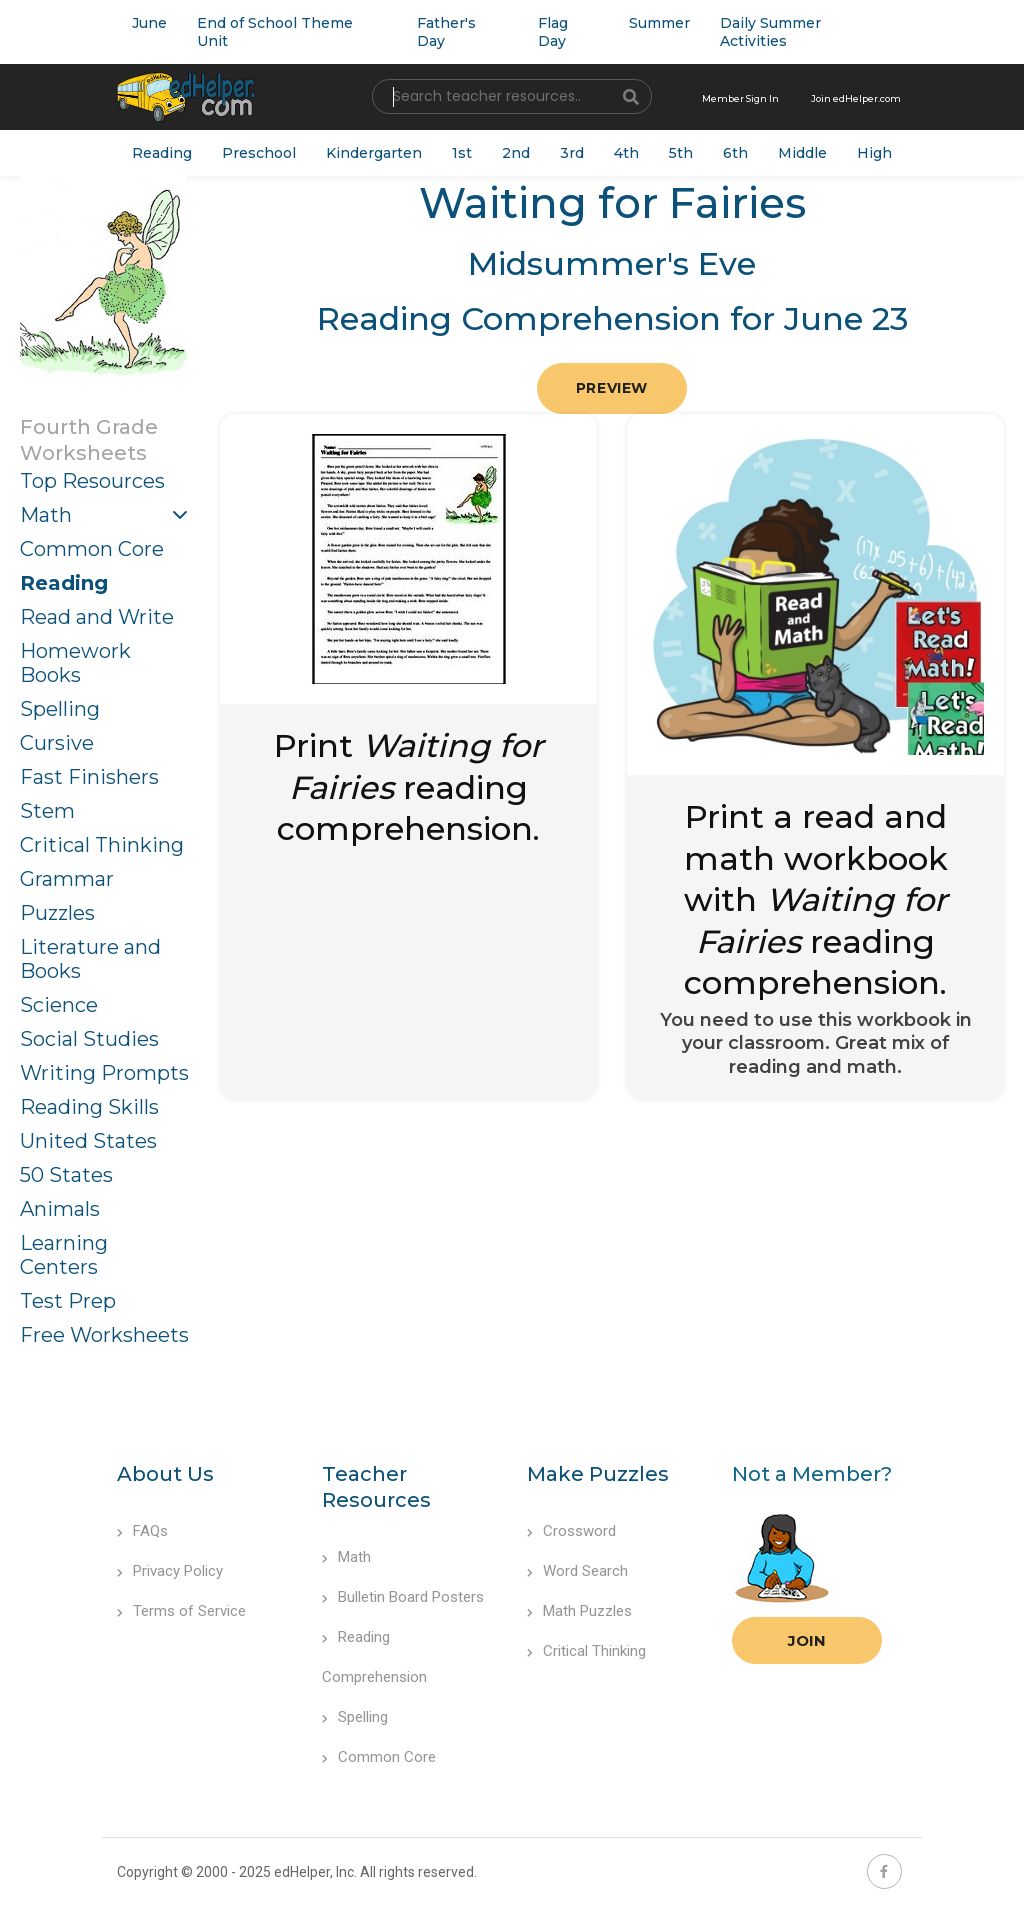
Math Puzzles (579, 1611)
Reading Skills (89, 1107)
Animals (60, 1209)
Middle (802, 153)
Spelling (60, 709)
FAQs (142, 1531)
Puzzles (57, 913)
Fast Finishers (89, 777)
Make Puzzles (598, 1474)
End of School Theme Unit (275, 32)
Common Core (92, 549)
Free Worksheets (104, 1335)
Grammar (67, 879)
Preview (612, 388)
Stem (47, 811)
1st (462, 153)
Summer (659, 23)
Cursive (57, 743)
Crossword (571, 1531)
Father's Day (446, 32)
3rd (572, 153)
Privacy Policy (170, 1571)
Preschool (259, 153)
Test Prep (68, 1301)
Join (807, 1640)
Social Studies (89, 1039)
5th (681, 153)
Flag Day (553, 32)
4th (626, 153)
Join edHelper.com (856, 98)
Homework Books (75, 663)
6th (735, 153)
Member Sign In (740, 98)
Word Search (577, 1571)
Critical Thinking (102, 845)
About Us (165, 1474)
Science (59, 1005)
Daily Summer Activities (770, 32)
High (874, 153)
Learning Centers (64, 1255)
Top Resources (92, 481)
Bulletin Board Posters (403, 1597)
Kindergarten (374, 153)
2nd (516, 153)
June (149, 23)
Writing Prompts (104, 1073)
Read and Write (97, 617)
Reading (162, 153)
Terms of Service (181, 1611)
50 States (66, 1175)
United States (88, 1141)
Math (46, 515)
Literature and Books (90, 959)
